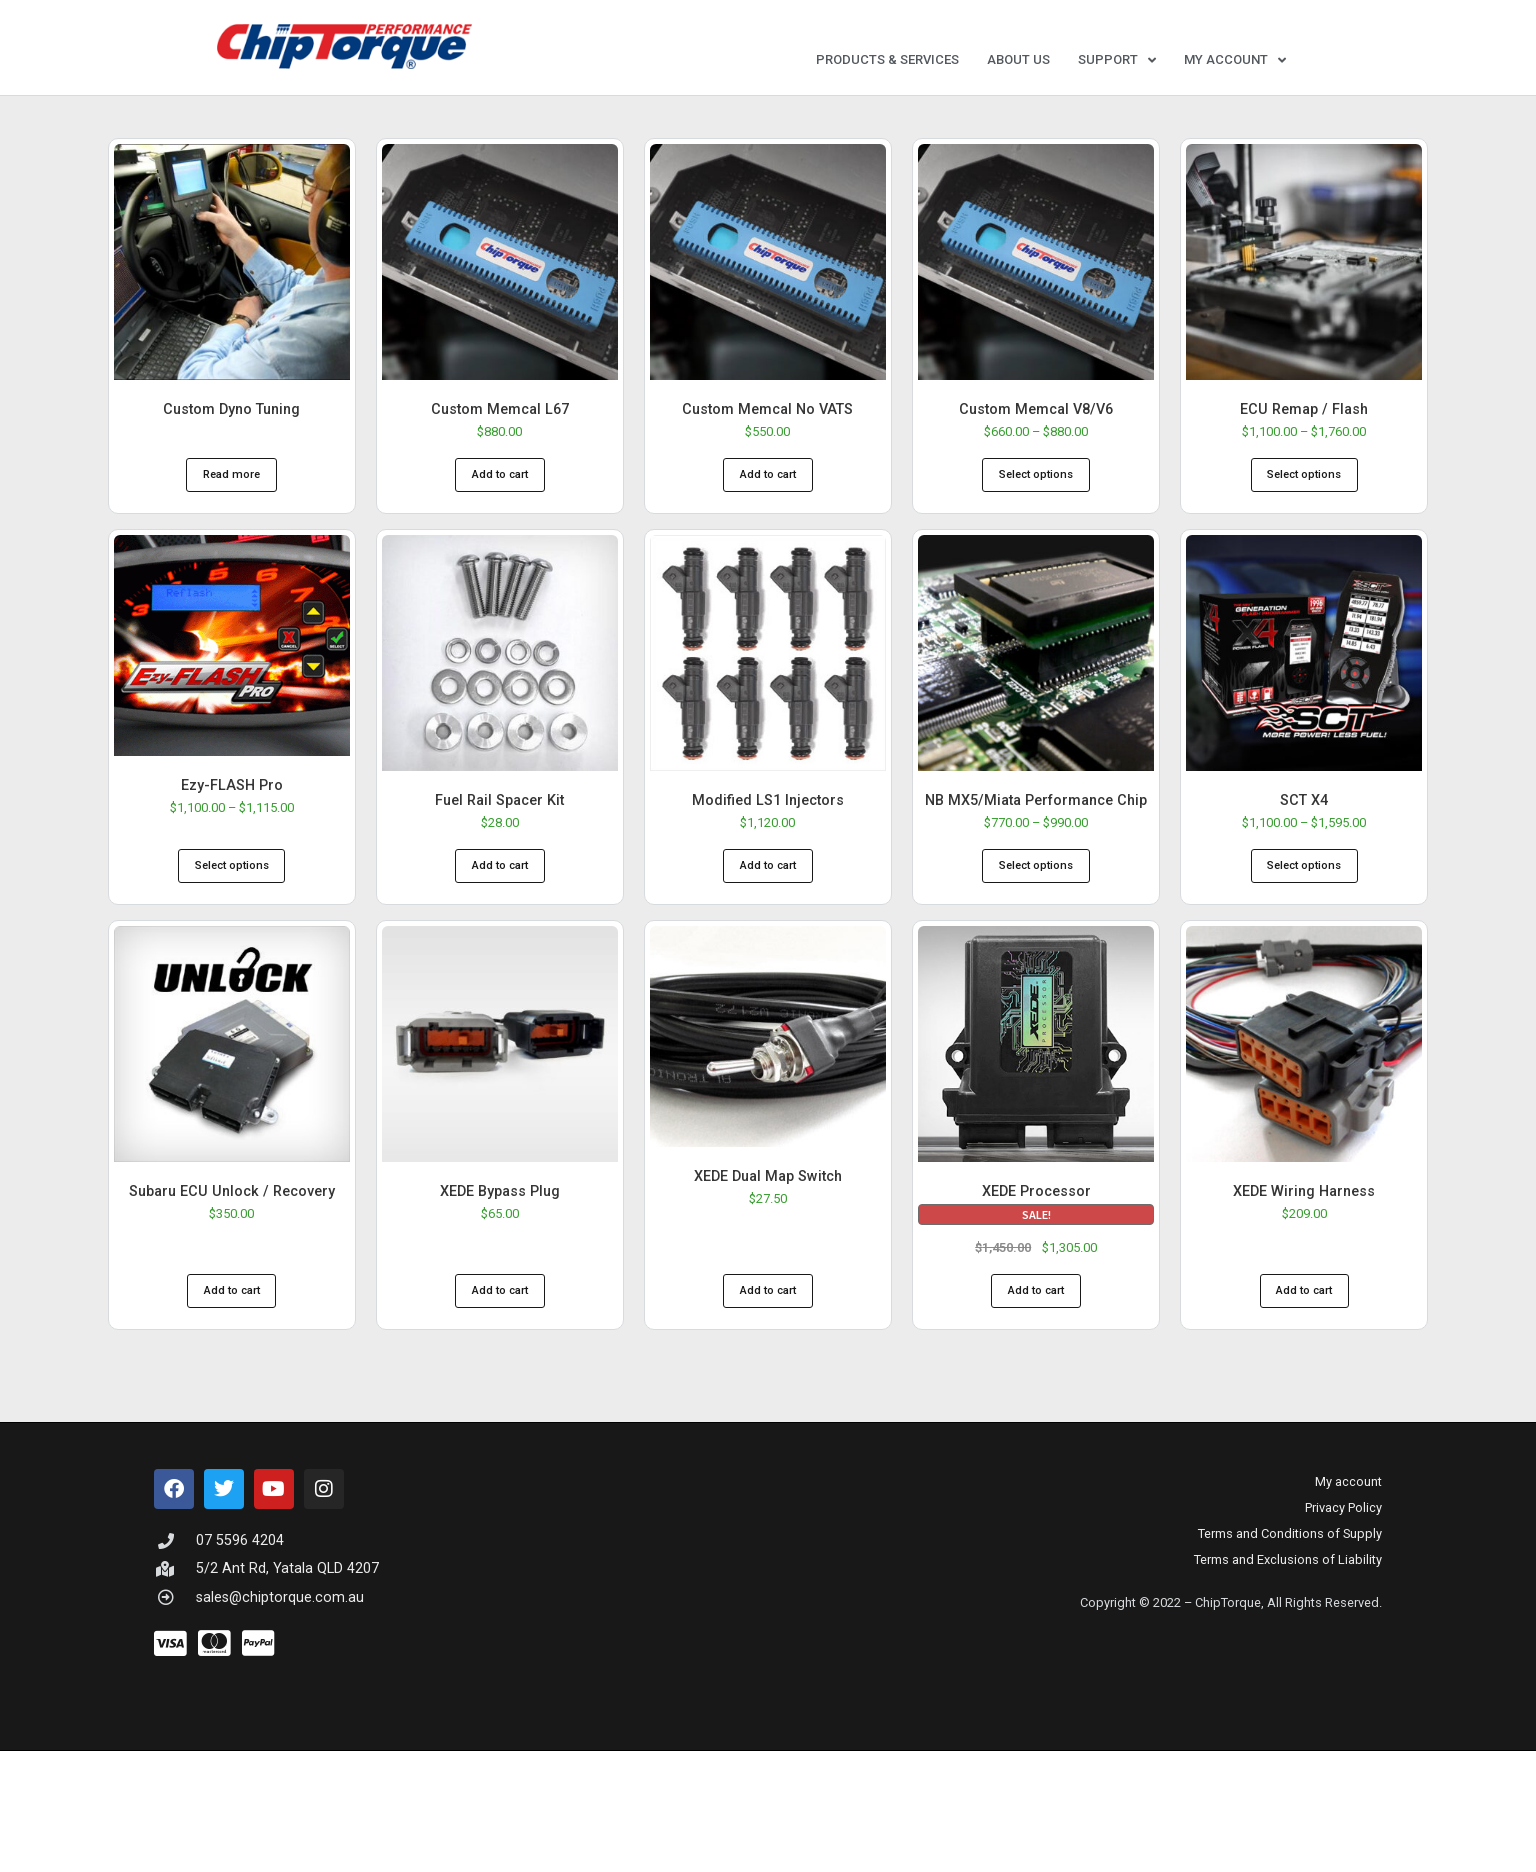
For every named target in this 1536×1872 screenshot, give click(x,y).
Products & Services (887, 59)
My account (1235, 60)
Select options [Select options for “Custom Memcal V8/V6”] (1036, 493)
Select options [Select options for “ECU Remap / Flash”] (1304, 493)
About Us (1018, 59)
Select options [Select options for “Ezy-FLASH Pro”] (232, 884)
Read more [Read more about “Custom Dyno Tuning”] (231, 493)
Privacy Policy (1343, 1526)
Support (1117, 60)
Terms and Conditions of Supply (1290, 1552)
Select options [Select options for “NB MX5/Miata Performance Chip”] (1036, 884)
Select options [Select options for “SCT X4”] (1304, 884)
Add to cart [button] (500, 493)
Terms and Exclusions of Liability (1288, 1578)
